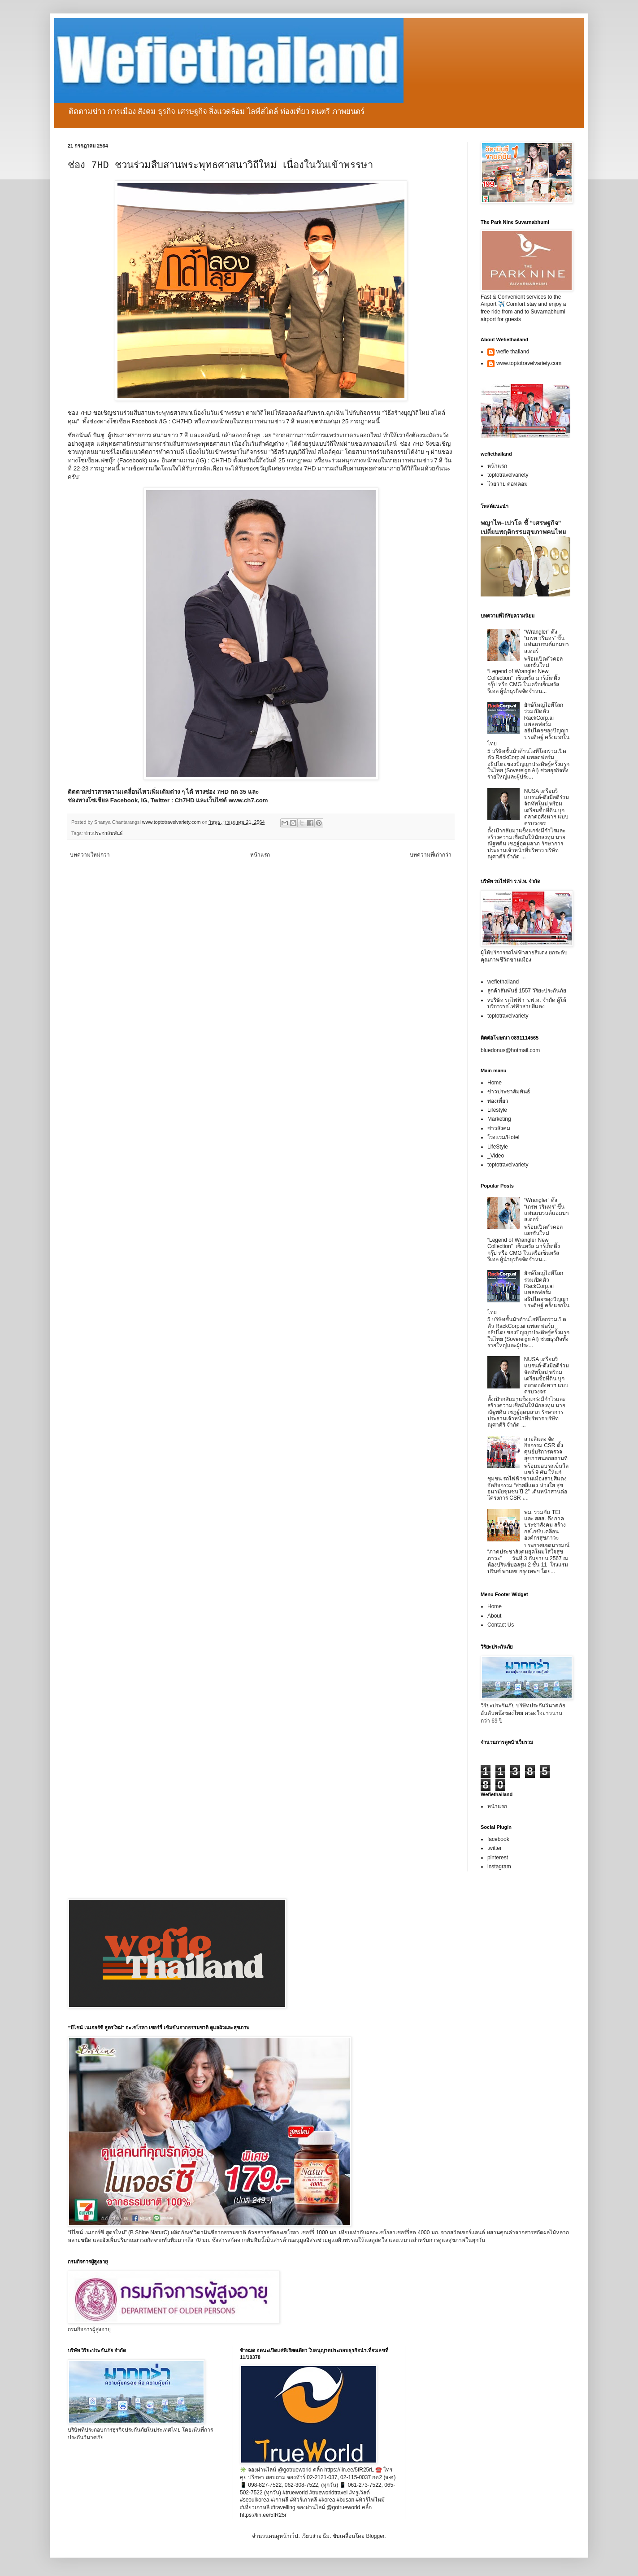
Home (494, 1082)
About (494, 1616)
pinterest (497, 1857)
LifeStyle (497, 1147)
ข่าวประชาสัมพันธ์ (103, 833)
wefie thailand (512, 351)
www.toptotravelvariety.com (528, 363)
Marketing (499, 1119)
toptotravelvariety (507, 475)
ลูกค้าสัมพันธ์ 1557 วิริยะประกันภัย (526, 991)
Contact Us (500, 1625)
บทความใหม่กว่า (90, 855)
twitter (494, 1848)
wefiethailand (503, 982)
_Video (495, 1156)
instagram (499, 1866)
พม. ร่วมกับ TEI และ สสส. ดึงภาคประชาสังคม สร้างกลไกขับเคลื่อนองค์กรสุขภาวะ (545, 1525)
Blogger (375, 2536)
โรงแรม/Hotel (503, 1137)
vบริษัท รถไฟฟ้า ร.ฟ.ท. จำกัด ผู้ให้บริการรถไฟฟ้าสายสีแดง (526, 1003)
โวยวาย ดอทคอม (507, 484)
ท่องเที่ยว (497, 1101)
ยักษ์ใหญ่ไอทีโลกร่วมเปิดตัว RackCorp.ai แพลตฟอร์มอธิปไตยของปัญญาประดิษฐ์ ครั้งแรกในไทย (528, 724)
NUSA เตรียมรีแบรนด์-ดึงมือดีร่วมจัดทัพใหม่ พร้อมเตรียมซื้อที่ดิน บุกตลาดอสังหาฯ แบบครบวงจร (546, 807)
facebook (498, 1839)
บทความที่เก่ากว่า (430, 855)
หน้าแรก (260, 855)
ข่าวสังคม (498, 1128)
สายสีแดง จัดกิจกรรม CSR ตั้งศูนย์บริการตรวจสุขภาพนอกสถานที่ (546, 1449)
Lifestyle (497, 1110)
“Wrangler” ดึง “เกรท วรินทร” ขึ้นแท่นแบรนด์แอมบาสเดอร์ (546, 641)
